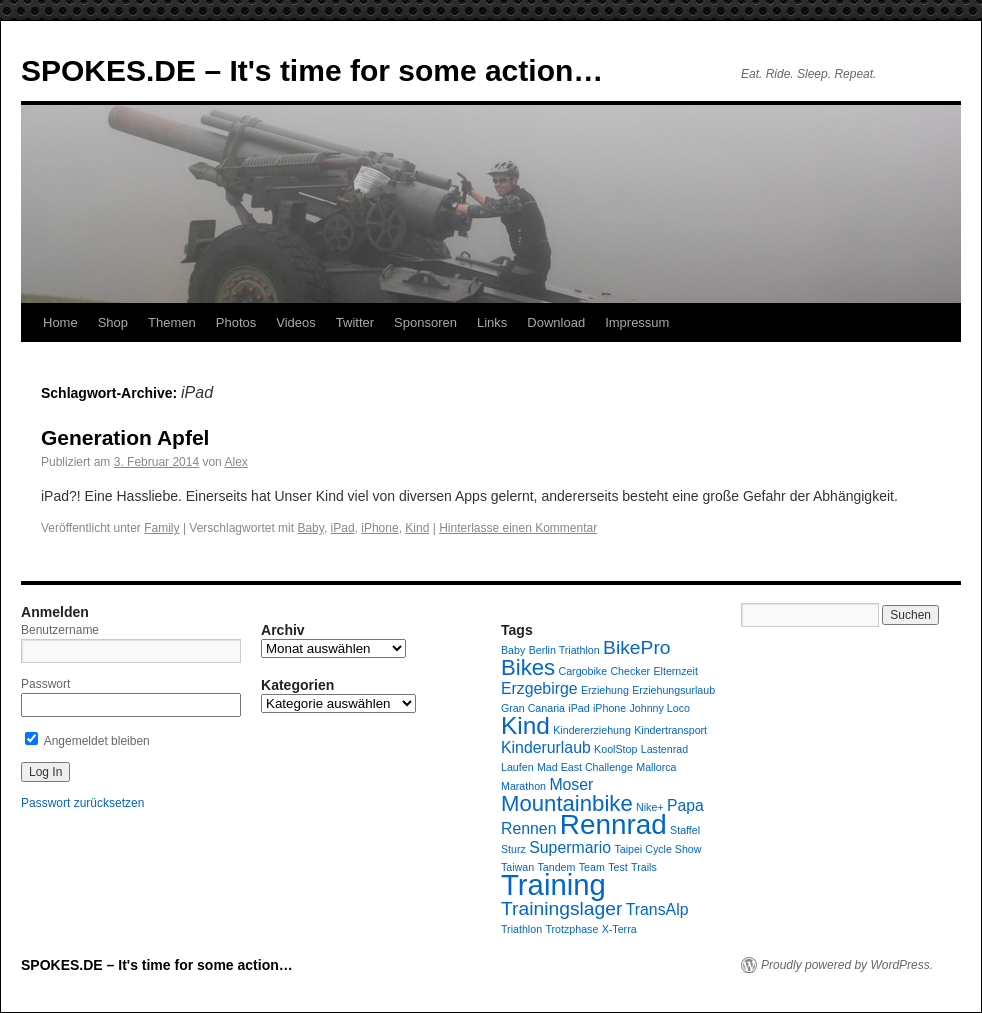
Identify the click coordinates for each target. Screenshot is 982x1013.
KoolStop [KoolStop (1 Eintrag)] (615, 749)
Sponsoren (425, 322)
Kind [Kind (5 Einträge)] (525, 725)
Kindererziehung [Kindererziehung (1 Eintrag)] (592, 730)
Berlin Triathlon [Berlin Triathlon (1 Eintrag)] (564, 650)
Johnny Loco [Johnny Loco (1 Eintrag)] (660, 708)
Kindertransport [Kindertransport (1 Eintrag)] (670, 730)
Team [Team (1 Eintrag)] (592, 867)
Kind (417, 528)
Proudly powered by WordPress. (847, 965)
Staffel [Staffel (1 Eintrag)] (685, 830)
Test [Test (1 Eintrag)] (618, 867)
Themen (172, 322)
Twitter (355, 322)
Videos (296, 322)
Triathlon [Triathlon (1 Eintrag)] (521, 929)
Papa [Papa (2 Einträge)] (685, 805)
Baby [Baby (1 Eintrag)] (513, 650)
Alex (235, 462)
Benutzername (60, 630)
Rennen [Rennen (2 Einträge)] (528, 828)
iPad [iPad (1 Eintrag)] (578, 708)
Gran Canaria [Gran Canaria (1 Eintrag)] (533, 708)
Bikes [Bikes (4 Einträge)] (528, 667)
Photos (236, 322)
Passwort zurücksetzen (82, 803)
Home (60, 322)
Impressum (637, 322)
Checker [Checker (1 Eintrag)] (630, 671)
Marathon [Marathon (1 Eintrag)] (523, 786)
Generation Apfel (125, 437)
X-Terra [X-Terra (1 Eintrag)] (619, 929)
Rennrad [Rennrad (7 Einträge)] (613, 824)
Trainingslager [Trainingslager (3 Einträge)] (561, 908)
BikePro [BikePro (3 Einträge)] (636, 647)
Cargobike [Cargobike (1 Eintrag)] (583, 671)
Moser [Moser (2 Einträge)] (571, 784)
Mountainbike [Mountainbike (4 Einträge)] (567, 803)
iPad (343, 528)
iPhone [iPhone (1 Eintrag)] (609, 708)
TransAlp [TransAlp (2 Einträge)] (657, 909)
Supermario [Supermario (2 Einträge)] (570, 847)
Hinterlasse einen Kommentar (518, 528)
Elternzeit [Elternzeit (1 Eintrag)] (675, 671)
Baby (310, 528)
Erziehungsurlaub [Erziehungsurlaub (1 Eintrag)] (673, 690)
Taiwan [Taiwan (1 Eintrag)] (517, 867)
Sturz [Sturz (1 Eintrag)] (513, 849)
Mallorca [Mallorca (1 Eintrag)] (656, 767)
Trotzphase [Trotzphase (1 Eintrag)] (571, 929)
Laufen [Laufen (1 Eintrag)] (517, 767)
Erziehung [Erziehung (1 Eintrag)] (605, 690)
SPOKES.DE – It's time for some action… (312, 70)
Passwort (45, 684)
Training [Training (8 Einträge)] (553, 884)
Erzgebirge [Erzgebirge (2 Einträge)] (539, 688)
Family (161, 528)
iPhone (379, 528)
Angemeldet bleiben (87, 741)
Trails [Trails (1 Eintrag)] (644, 867)
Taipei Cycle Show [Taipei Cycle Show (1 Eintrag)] (657, 849)
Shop (113, 322)
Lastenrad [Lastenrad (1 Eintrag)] (664, 749)
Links (492, 322)
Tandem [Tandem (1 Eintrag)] (557, 867)
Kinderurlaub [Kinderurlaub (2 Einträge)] (546, 747)
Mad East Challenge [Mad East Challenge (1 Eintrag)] (585, 767)
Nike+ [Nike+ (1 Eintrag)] (650, 807)
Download (556, 322)
